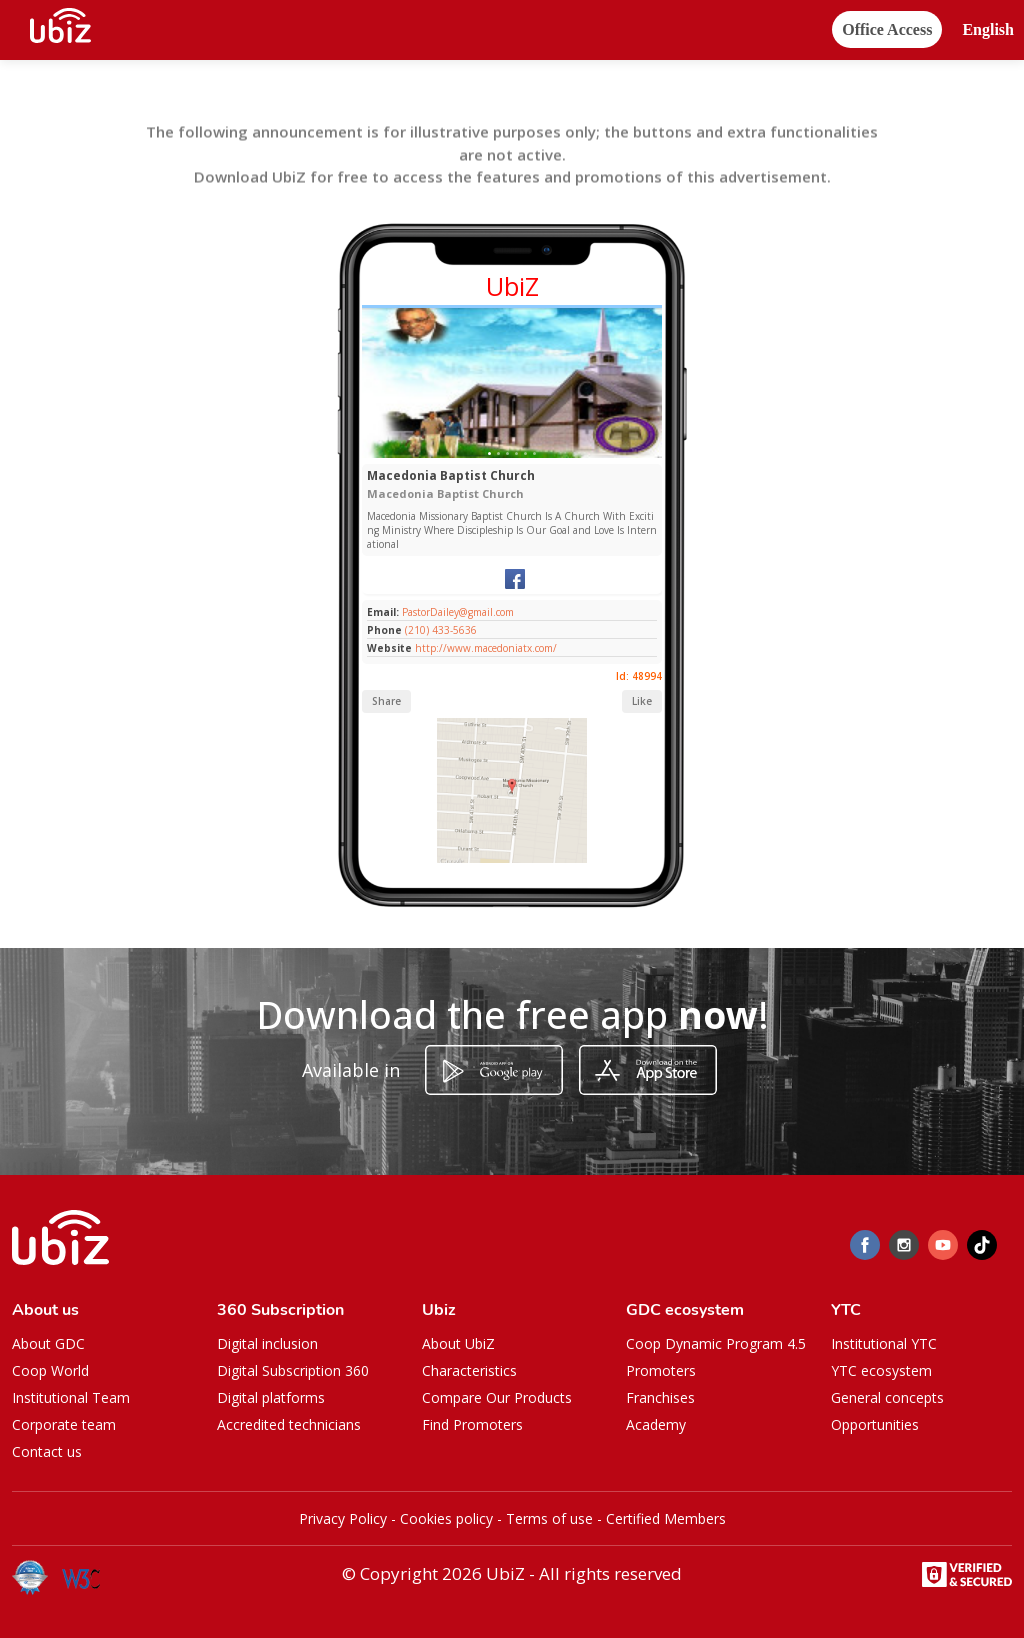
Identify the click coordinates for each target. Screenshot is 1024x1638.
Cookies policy (446, 1518)
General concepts (887, 1397)
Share (386, 701)
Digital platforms (271, 1397)
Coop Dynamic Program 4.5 (716, 1343)
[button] (988, 30)
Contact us (47, 1451)
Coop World (50, 1370)
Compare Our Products (497, 1397)
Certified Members (666, 1518)
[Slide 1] (489, 453)
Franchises (660, 1397)
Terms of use (549, 1518)
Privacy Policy (343, 1518)
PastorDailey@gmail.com (456, 612)
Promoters (661, 1370)
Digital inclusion (267, 1343)
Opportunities (875, 1424)
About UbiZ (458, 1343)
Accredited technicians (289, 1424)
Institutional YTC (884, 1343)
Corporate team (64, 1424)
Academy (656, 1424)
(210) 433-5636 (441, 630)
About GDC (48, 1343)
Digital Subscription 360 (293, 1370)
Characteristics (469, 1370)
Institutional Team (71, 1397)
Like (642, 701)
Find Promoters (472, 1424)
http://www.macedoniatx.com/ (486, 648)
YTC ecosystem (881, 1370)
